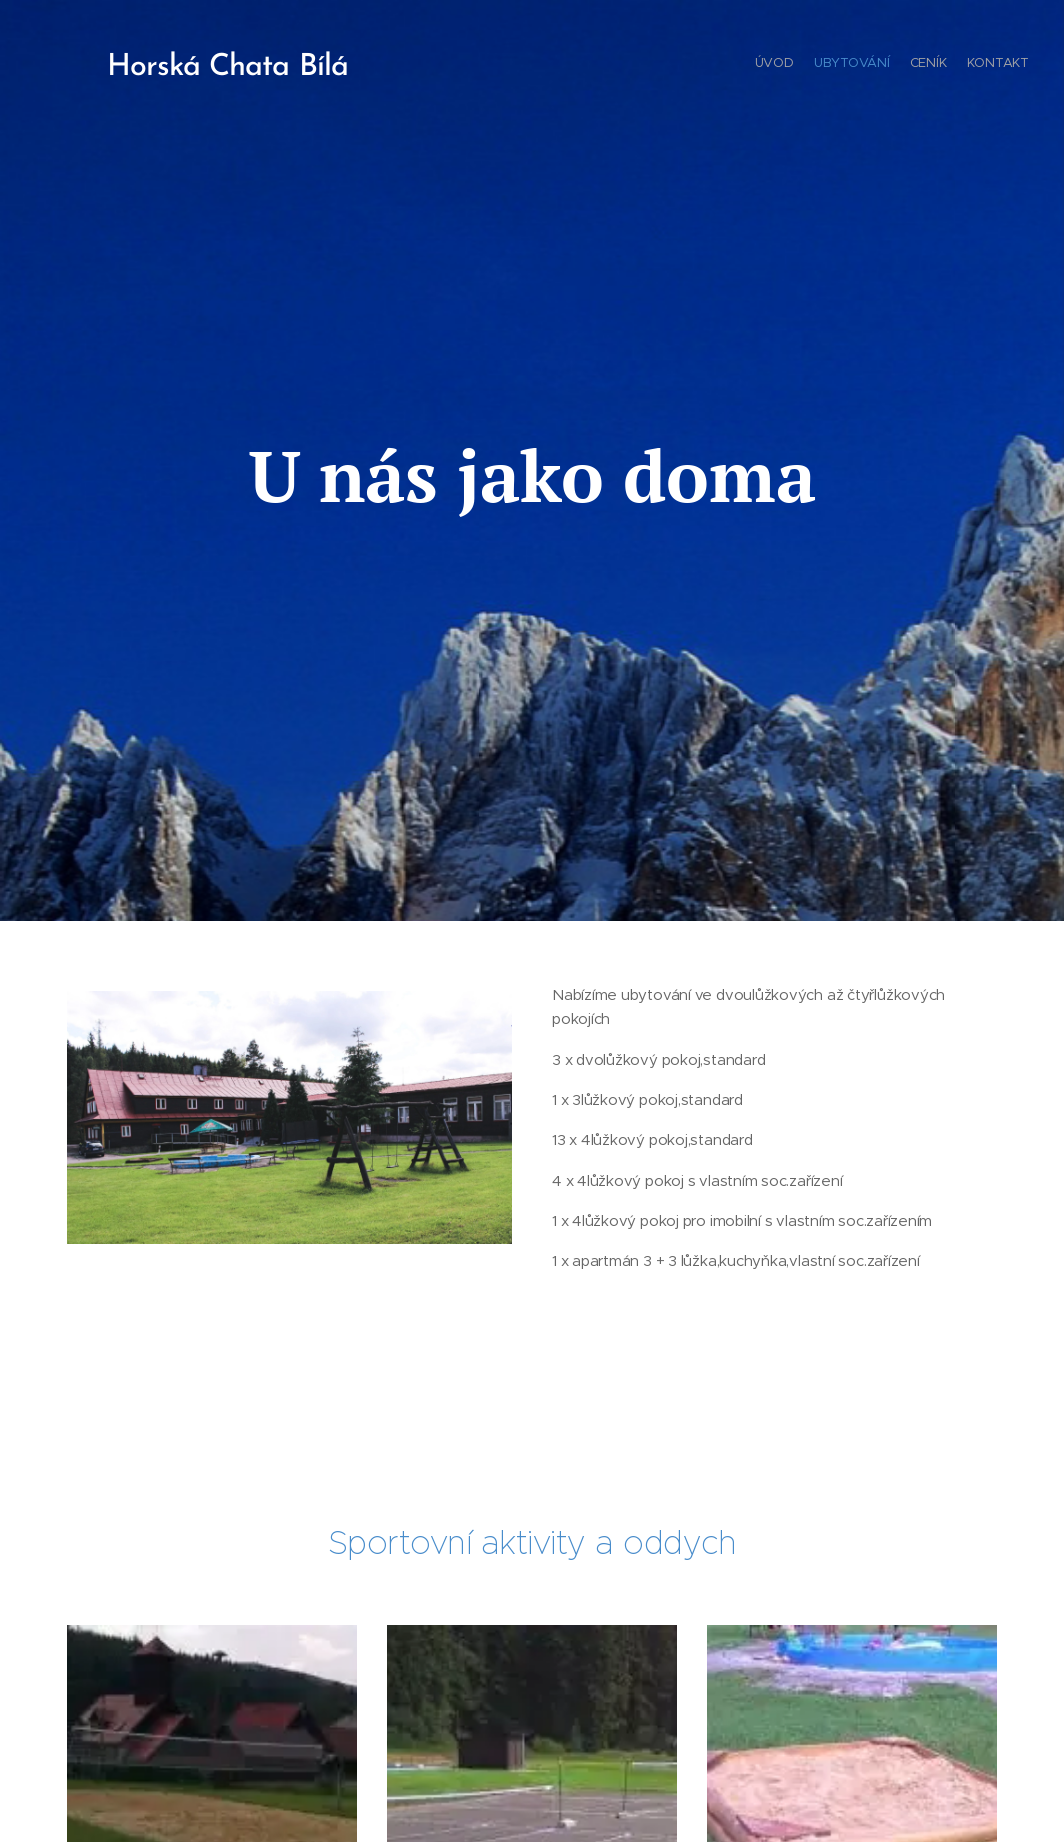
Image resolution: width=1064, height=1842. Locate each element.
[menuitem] (971, 65)
